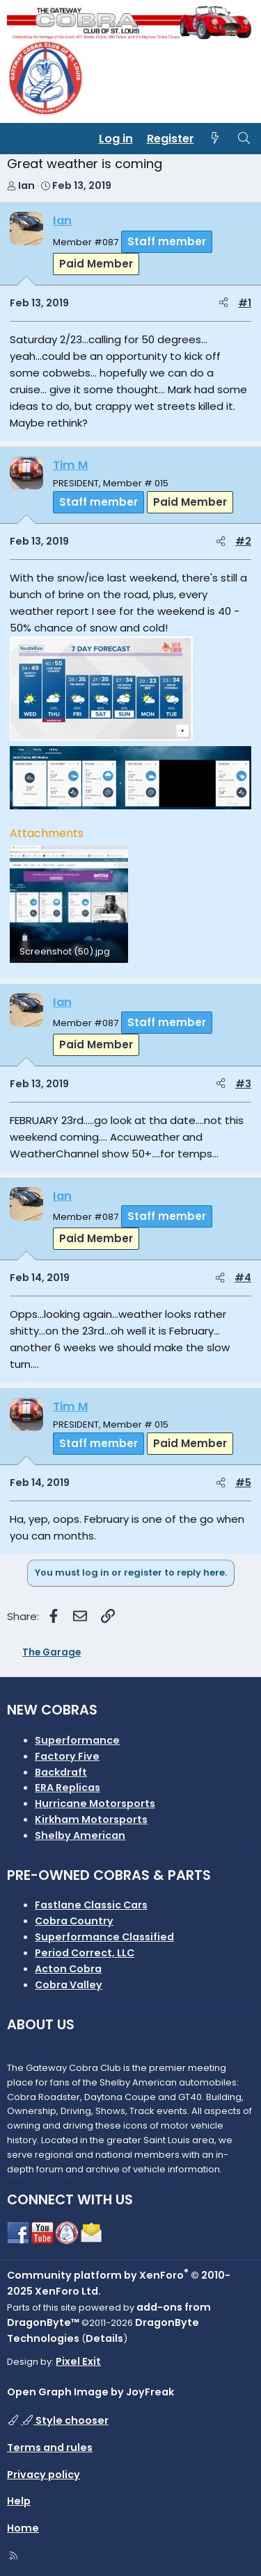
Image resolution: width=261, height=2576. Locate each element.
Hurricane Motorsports (95, 1803)
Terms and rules (50, 2447)
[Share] (223, 303)
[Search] (244, 139)
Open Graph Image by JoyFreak (90, 2392)
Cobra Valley (68, 1985)
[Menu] (18, 139)
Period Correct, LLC (84, 1953)
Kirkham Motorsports (91, 1819)
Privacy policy (43, 2475)
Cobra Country (74, 1921)
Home (23, 2528)
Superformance (77, 1740)
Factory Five (67, 1756)
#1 (244, 303)
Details (104, 2338)
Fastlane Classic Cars (91, 1905)
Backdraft (61, 1772)
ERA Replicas (67, 1787)
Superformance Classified (104, 1937)
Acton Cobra (68, 1969)
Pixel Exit (78, 2361)
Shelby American (80, 1835)
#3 (243, 1084)
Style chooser (64, 2420)
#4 (243, 1278)
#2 (243, 541)
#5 (243, 1482)
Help (19, 2501)
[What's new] (215, 139)
